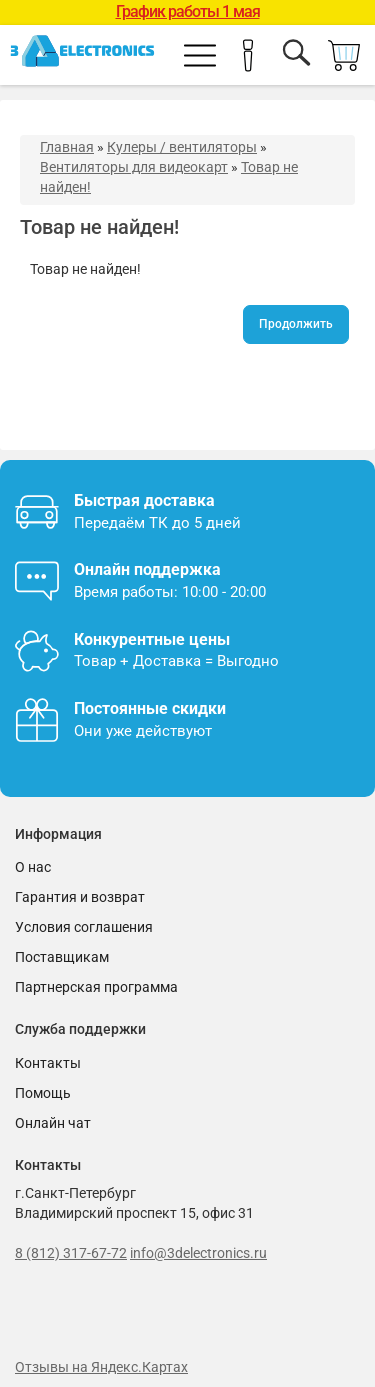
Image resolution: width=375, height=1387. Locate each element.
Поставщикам (62, 957)
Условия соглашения (84, 927)
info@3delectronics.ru (198, 1253)
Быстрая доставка (144, 500)
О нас (33, 867)
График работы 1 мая (188, 11)
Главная (67, 147)
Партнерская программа (96, 987)
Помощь (43, 1093)
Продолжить (296, 324)
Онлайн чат (53, 1123)
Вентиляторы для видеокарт (134, 167)
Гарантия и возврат (80, 897)
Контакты (48, 1063)
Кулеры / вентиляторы (182, 147)
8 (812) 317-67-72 (71, 1253)
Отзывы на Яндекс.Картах (101, 1367)
